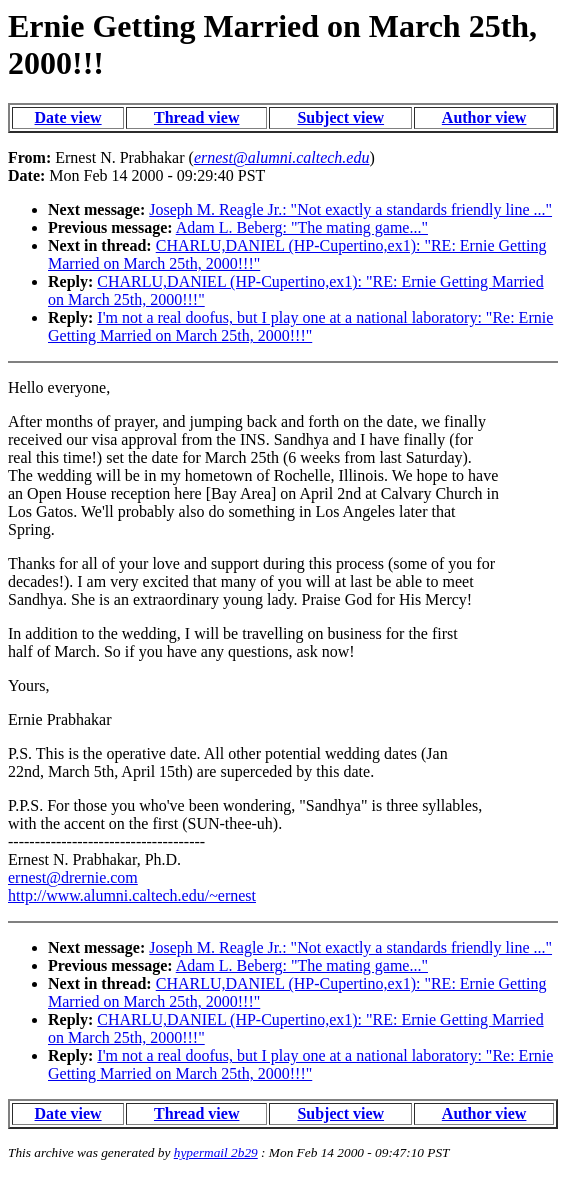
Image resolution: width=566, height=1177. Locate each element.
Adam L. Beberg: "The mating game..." (302, 227)
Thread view (196, 117)
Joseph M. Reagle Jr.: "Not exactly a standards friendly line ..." (350, 209)
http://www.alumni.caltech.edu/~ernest (132, 895)
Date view (68, 117)
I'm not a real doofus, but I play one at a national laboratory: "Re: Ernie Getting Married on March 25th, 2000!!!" (300, 326)
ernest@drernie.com (73, 877)
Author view (484, 117)
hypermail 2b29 (216, 1152)
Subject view (340, 117)
